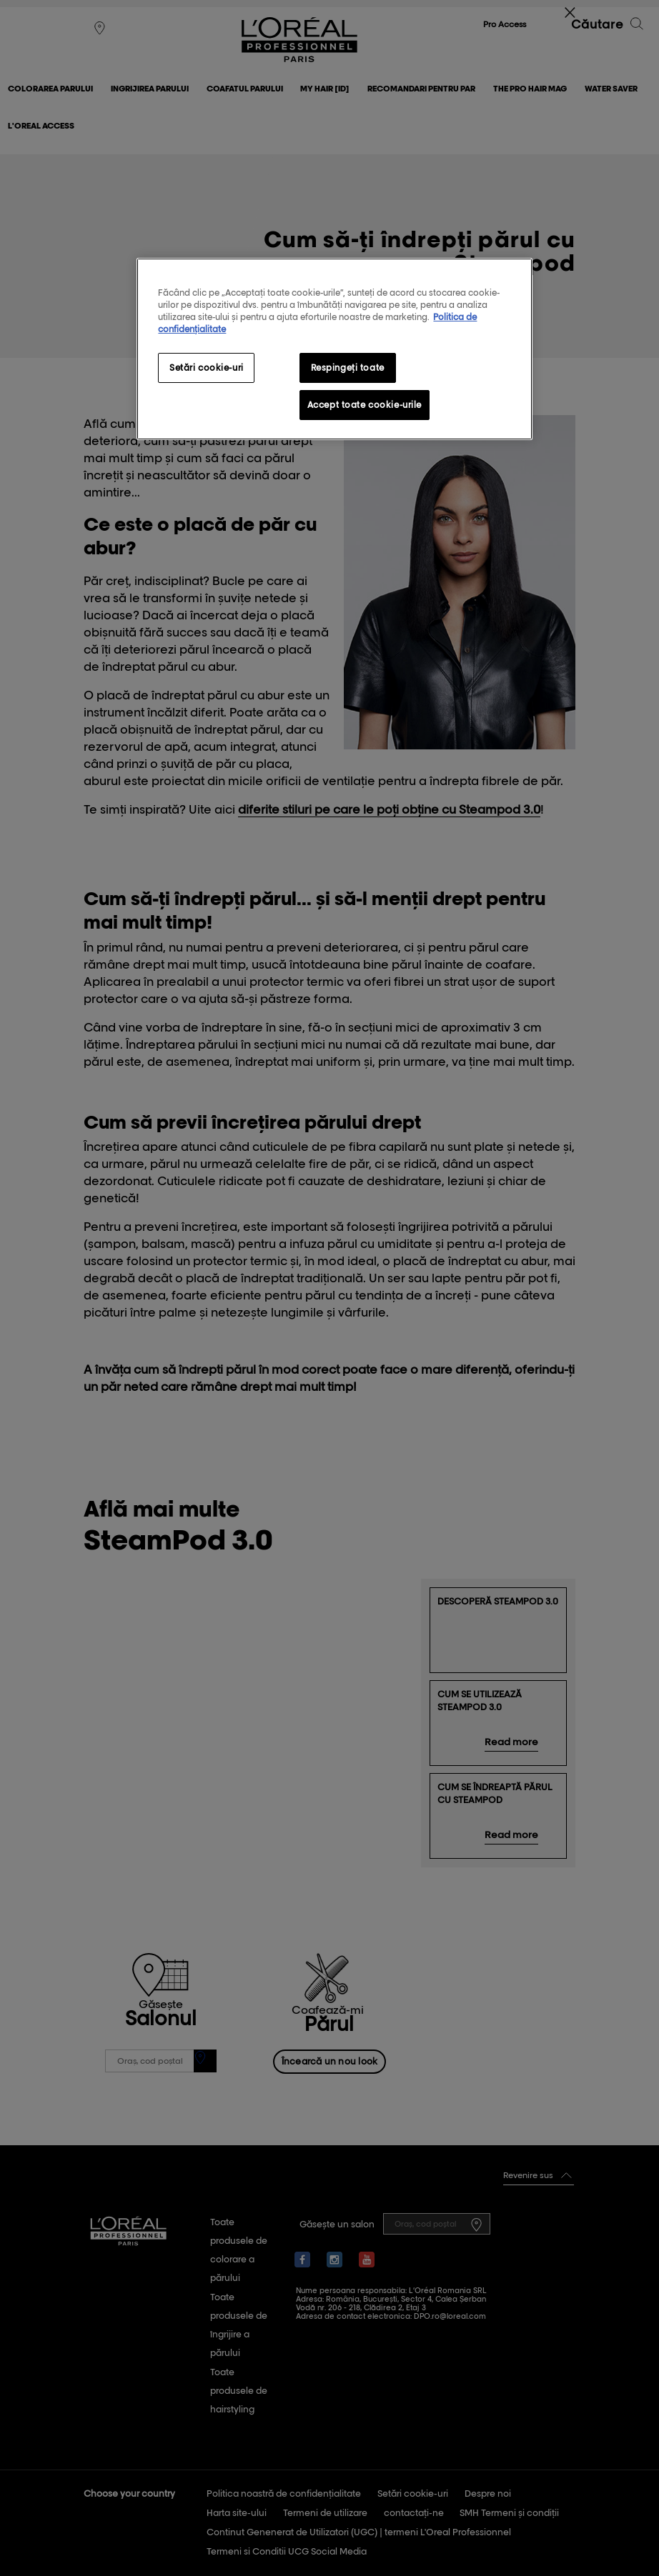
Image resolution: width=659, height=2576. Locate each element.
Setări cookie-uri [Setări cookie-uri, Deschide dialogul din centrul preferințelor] (206, 367)
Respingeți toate (348, 367)
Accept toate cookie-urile (364, 404)
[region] (334, 349)
